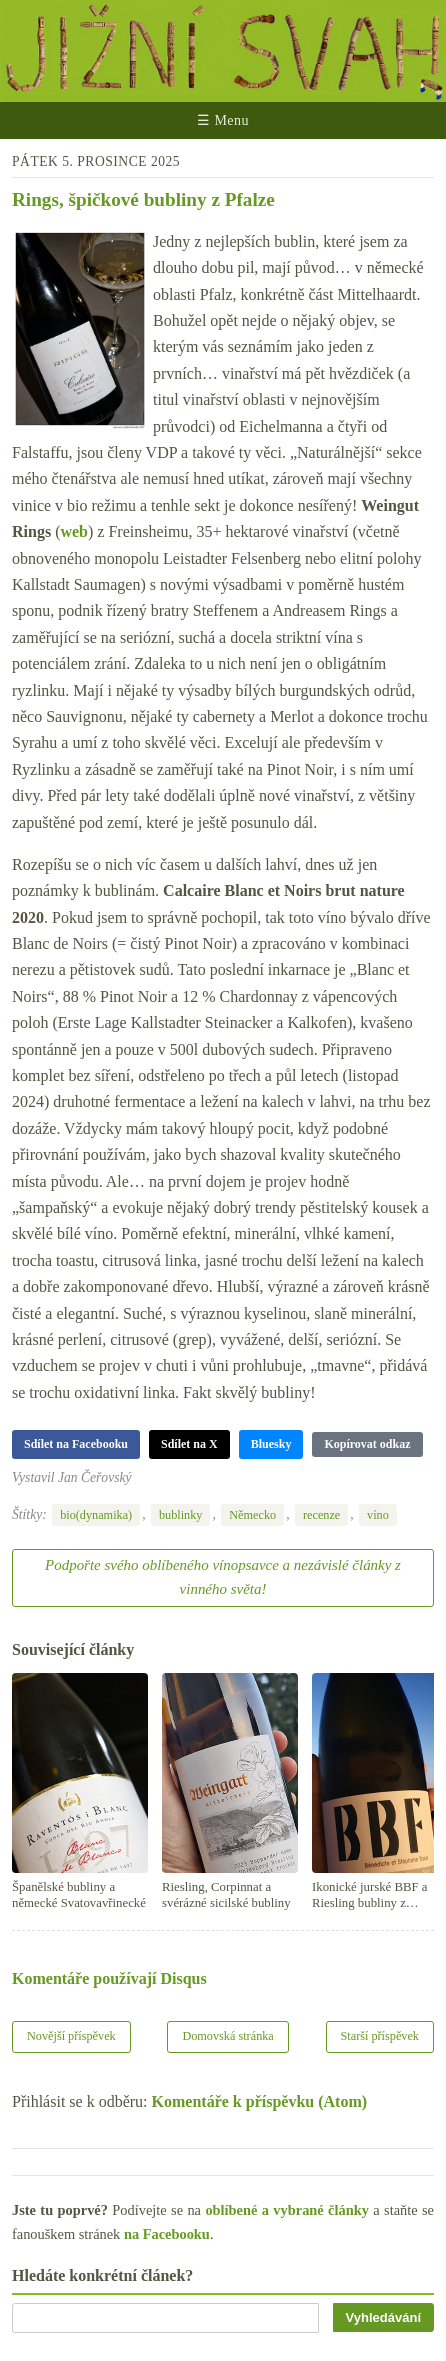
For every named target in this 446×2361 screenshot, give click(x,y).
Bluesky (271, 1444)
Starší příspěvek (380, 2036)
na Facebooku (167, 2234)
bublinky (181, 1515)
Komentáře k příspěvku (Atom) (260, 2101)
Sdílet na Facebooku (76, 1444)
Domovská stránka (227, 2036)
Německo (252, 1515)
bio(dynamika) (96, 1515)
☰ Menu (223, 120)
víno (378, 1515)
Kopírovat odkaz (367, 1444)
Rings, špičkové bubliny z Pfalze (143, 199)
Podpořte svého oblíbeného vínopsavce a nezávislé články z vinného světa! (223, 1577)
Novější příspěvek (71, 2036)
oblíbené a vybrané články (286, 2210)
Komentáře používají (109, 1978)
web (74, 531)
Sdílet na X (189, 1444)
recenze (321, 1515)
